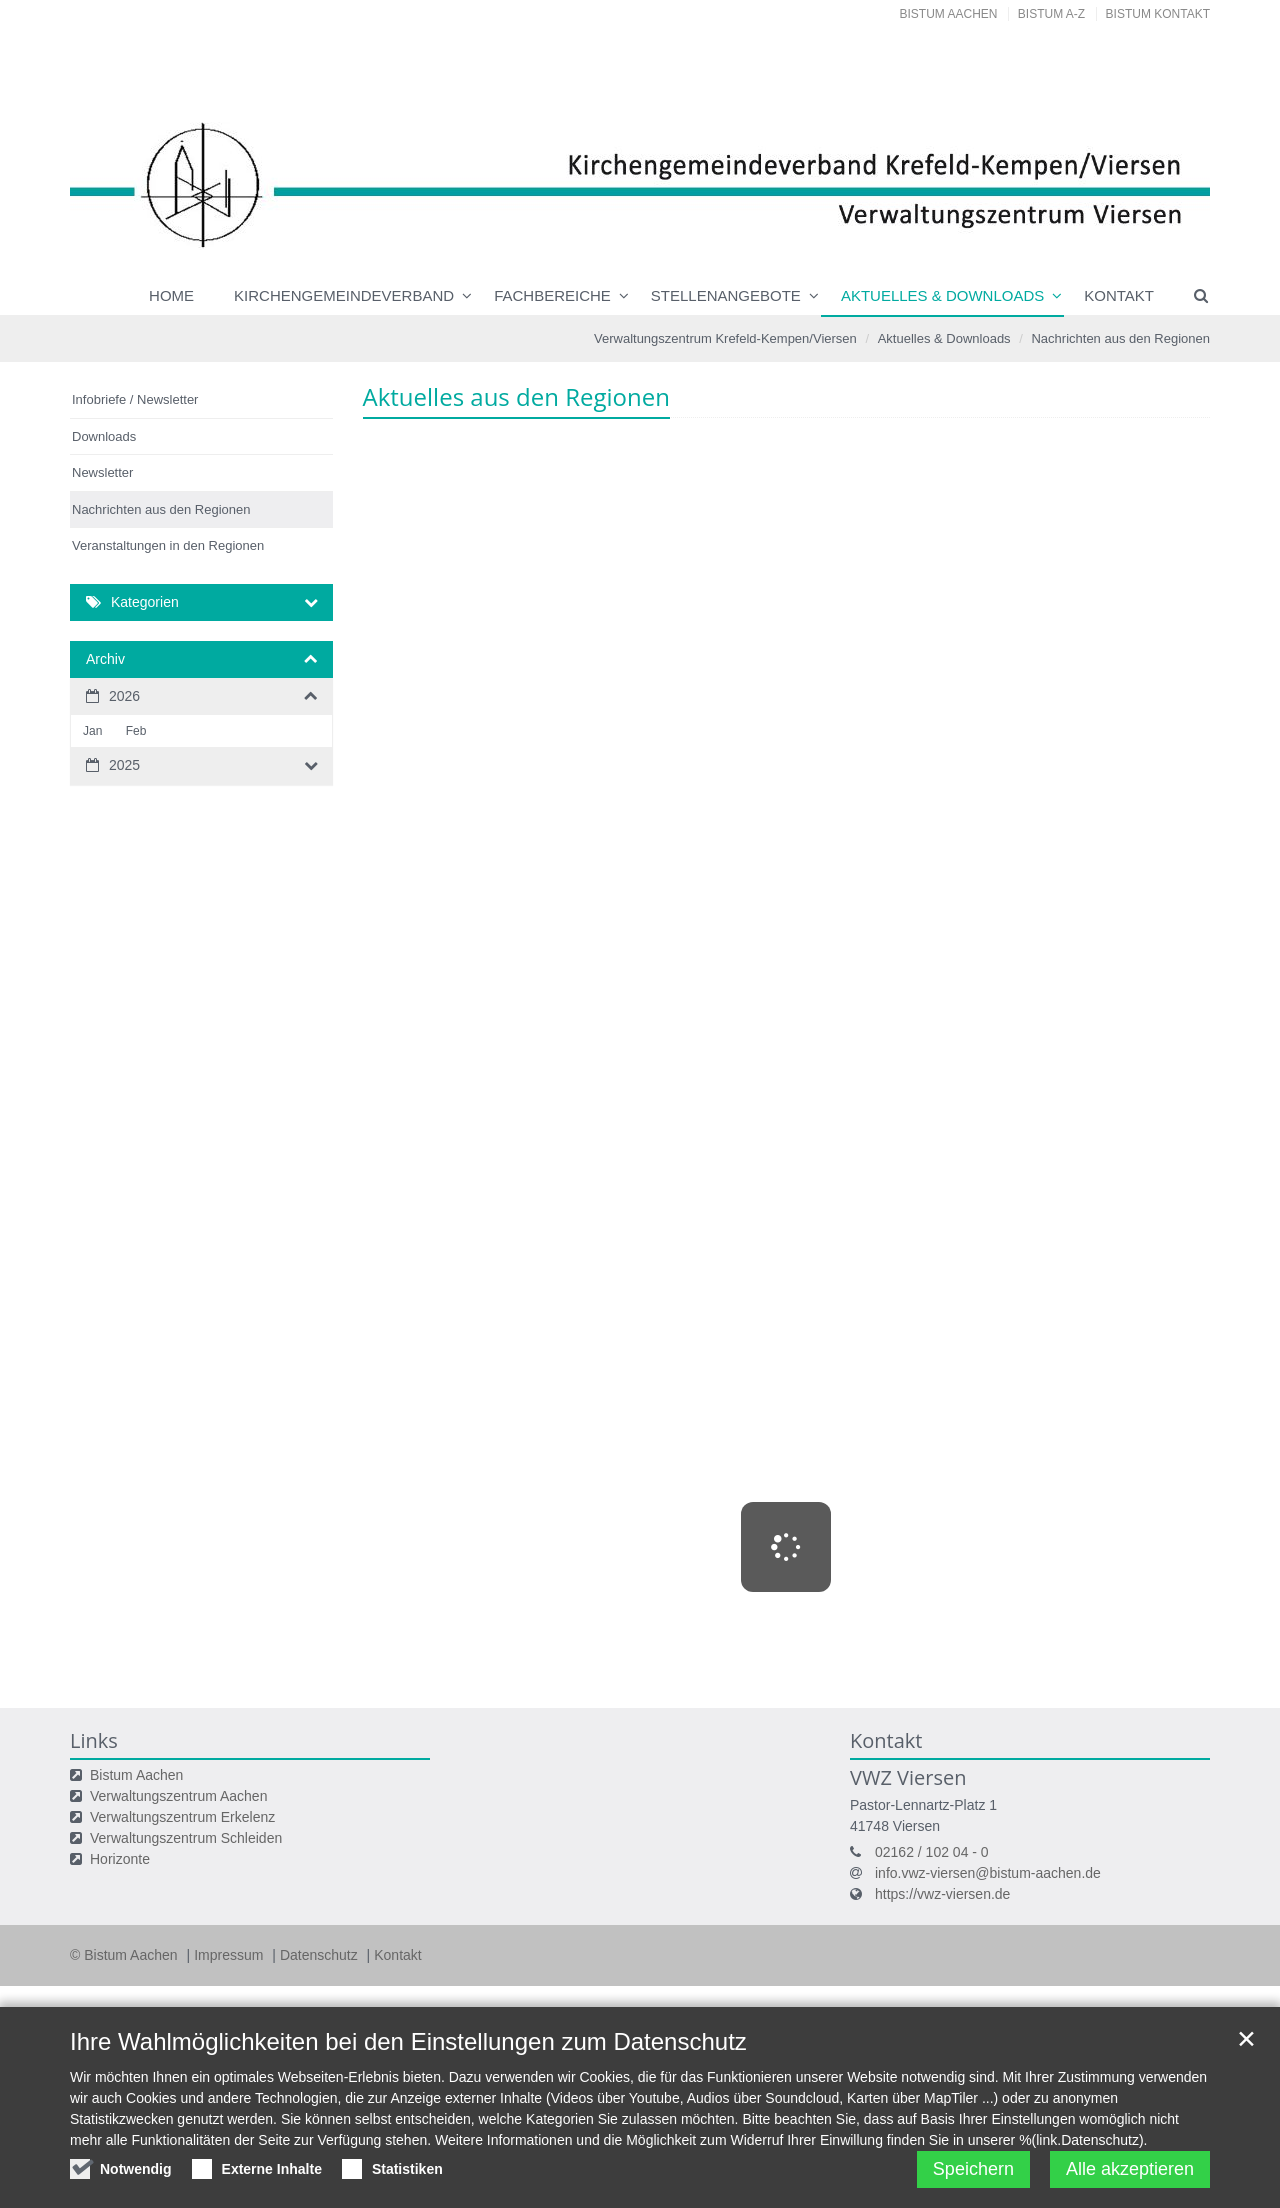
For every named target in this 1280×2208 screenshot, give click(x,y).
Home (171, 295)
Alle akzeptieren (1130, 2169)
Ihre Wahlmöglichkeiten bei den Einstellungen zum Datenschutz (408, 2041)
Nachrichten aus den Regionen (1120, 338)
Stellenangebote (726, 295)
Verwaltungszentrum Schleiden (186, 1838)
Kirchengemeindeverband (344, 295)
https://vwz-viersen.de (942, 1894)
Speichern (973, 2169)
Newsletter (102, 472)
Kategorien (145, 602)
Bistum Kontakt (1158, 14)
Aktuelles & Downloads (942, 295)
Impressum (230, 1955)
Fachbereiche (552, 295)
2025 (124, 765)
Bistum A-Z (1051, 14)
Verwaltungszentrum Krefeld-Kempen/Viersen (725, 338)
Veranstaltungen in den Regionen (168, 545)
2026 (124, 696)
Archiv (105, 659)
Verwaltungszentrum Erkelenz (182, 1817)
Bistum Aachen (949, 14)
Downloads (104, 436)
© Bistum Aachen (125, 1955)
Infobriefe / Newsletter (135, 399)
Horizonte (120, 1859)
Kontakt (1119, 295)
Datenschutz (321, 1955)
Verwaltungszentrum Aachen (178, 1796)
